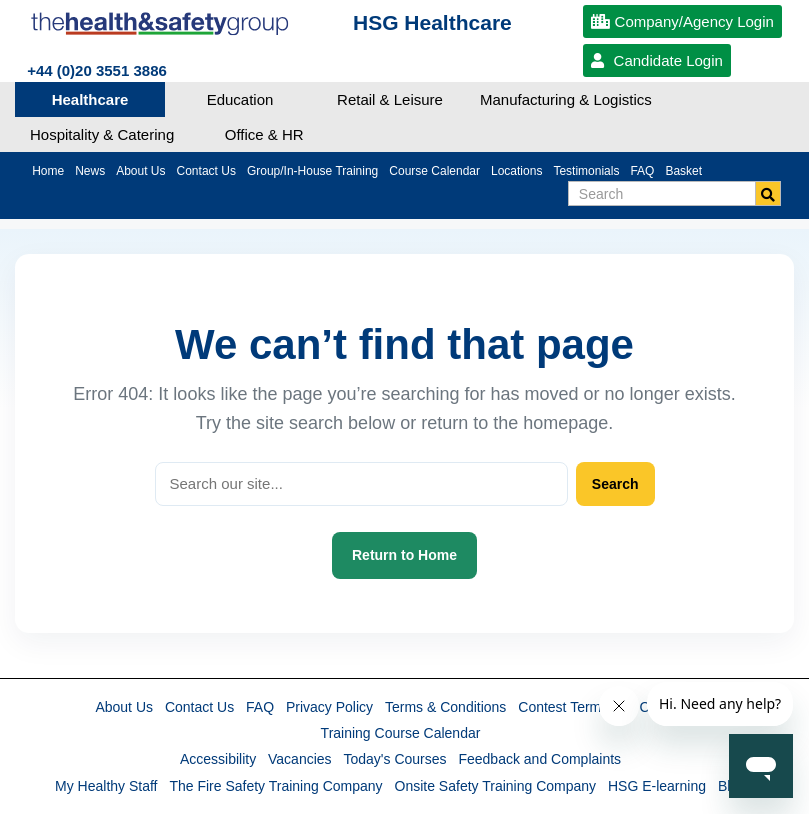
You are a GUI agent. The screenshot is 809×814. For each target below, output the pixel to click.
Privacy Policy (329, 707)
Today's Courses (394, 759)
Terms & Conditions (445, 707)
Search (615, 484)
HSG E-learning (657, 786)
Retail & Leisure (390, 99)
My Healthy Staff (106, 786)
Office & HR (264, 134)
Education (240, 99)
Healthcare (90, 99)
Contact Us (199, 707)
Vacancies (300, 759)
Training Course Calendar (401, 733)
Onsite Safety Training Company (496, 786)
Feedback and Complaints (539, 759)
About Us (124, 707)
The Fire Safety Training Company (275, 786)
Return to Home (404, 555)
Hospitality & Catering (102, 134)
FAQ (260, 707)
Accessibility (218, 759)
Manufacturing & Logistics (566, 99)
